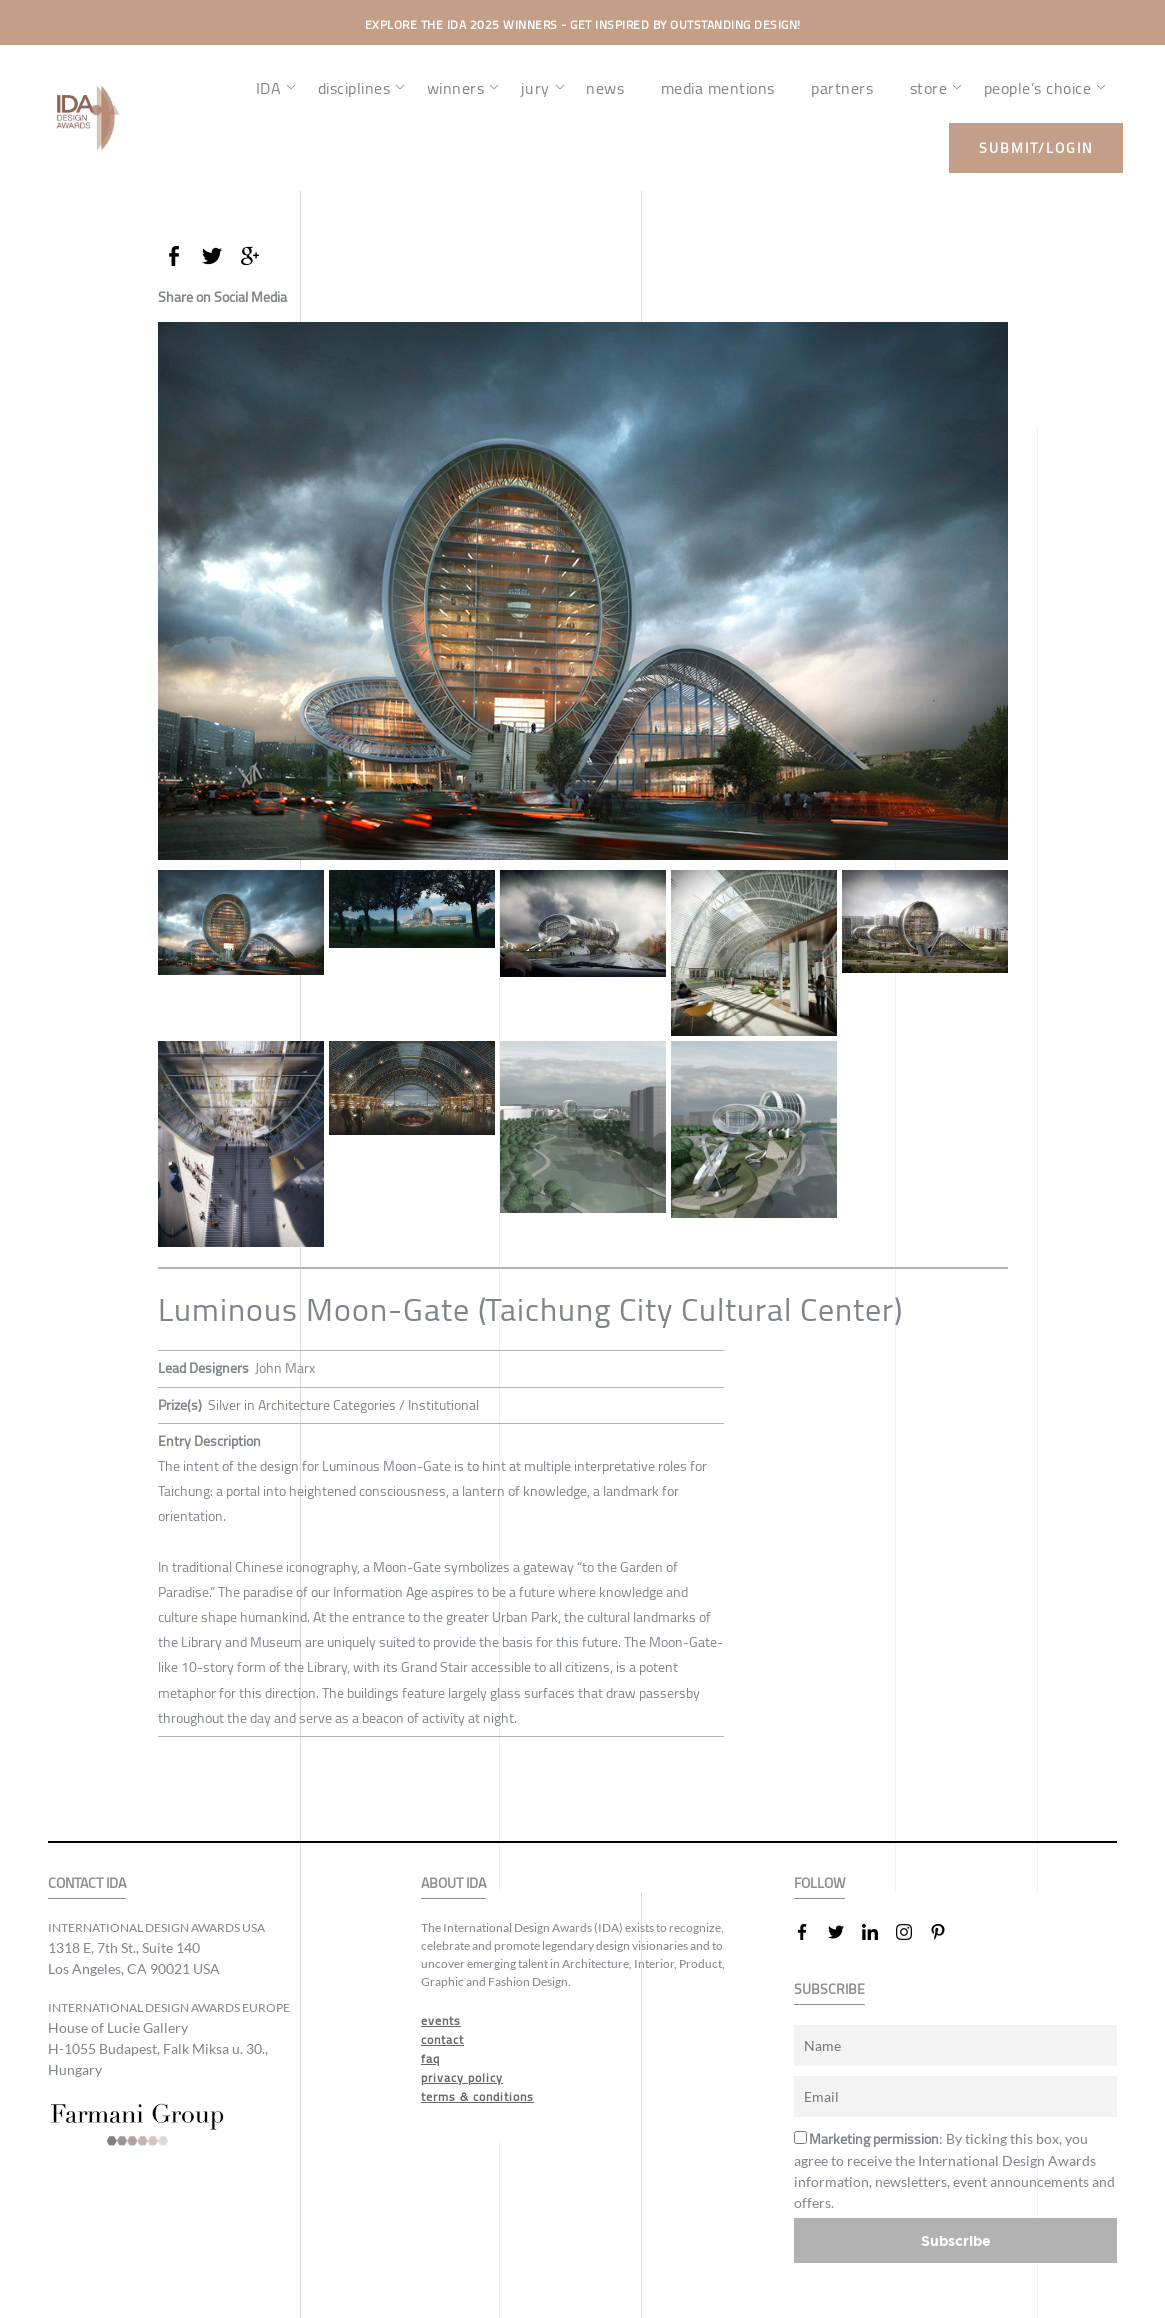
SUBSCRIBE (829, 1989)
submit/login (1036, 148)
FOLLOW (819, 1883)
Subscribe (956, 2240)
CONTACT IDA (87, 1883)
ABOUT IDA (453, 1883)
